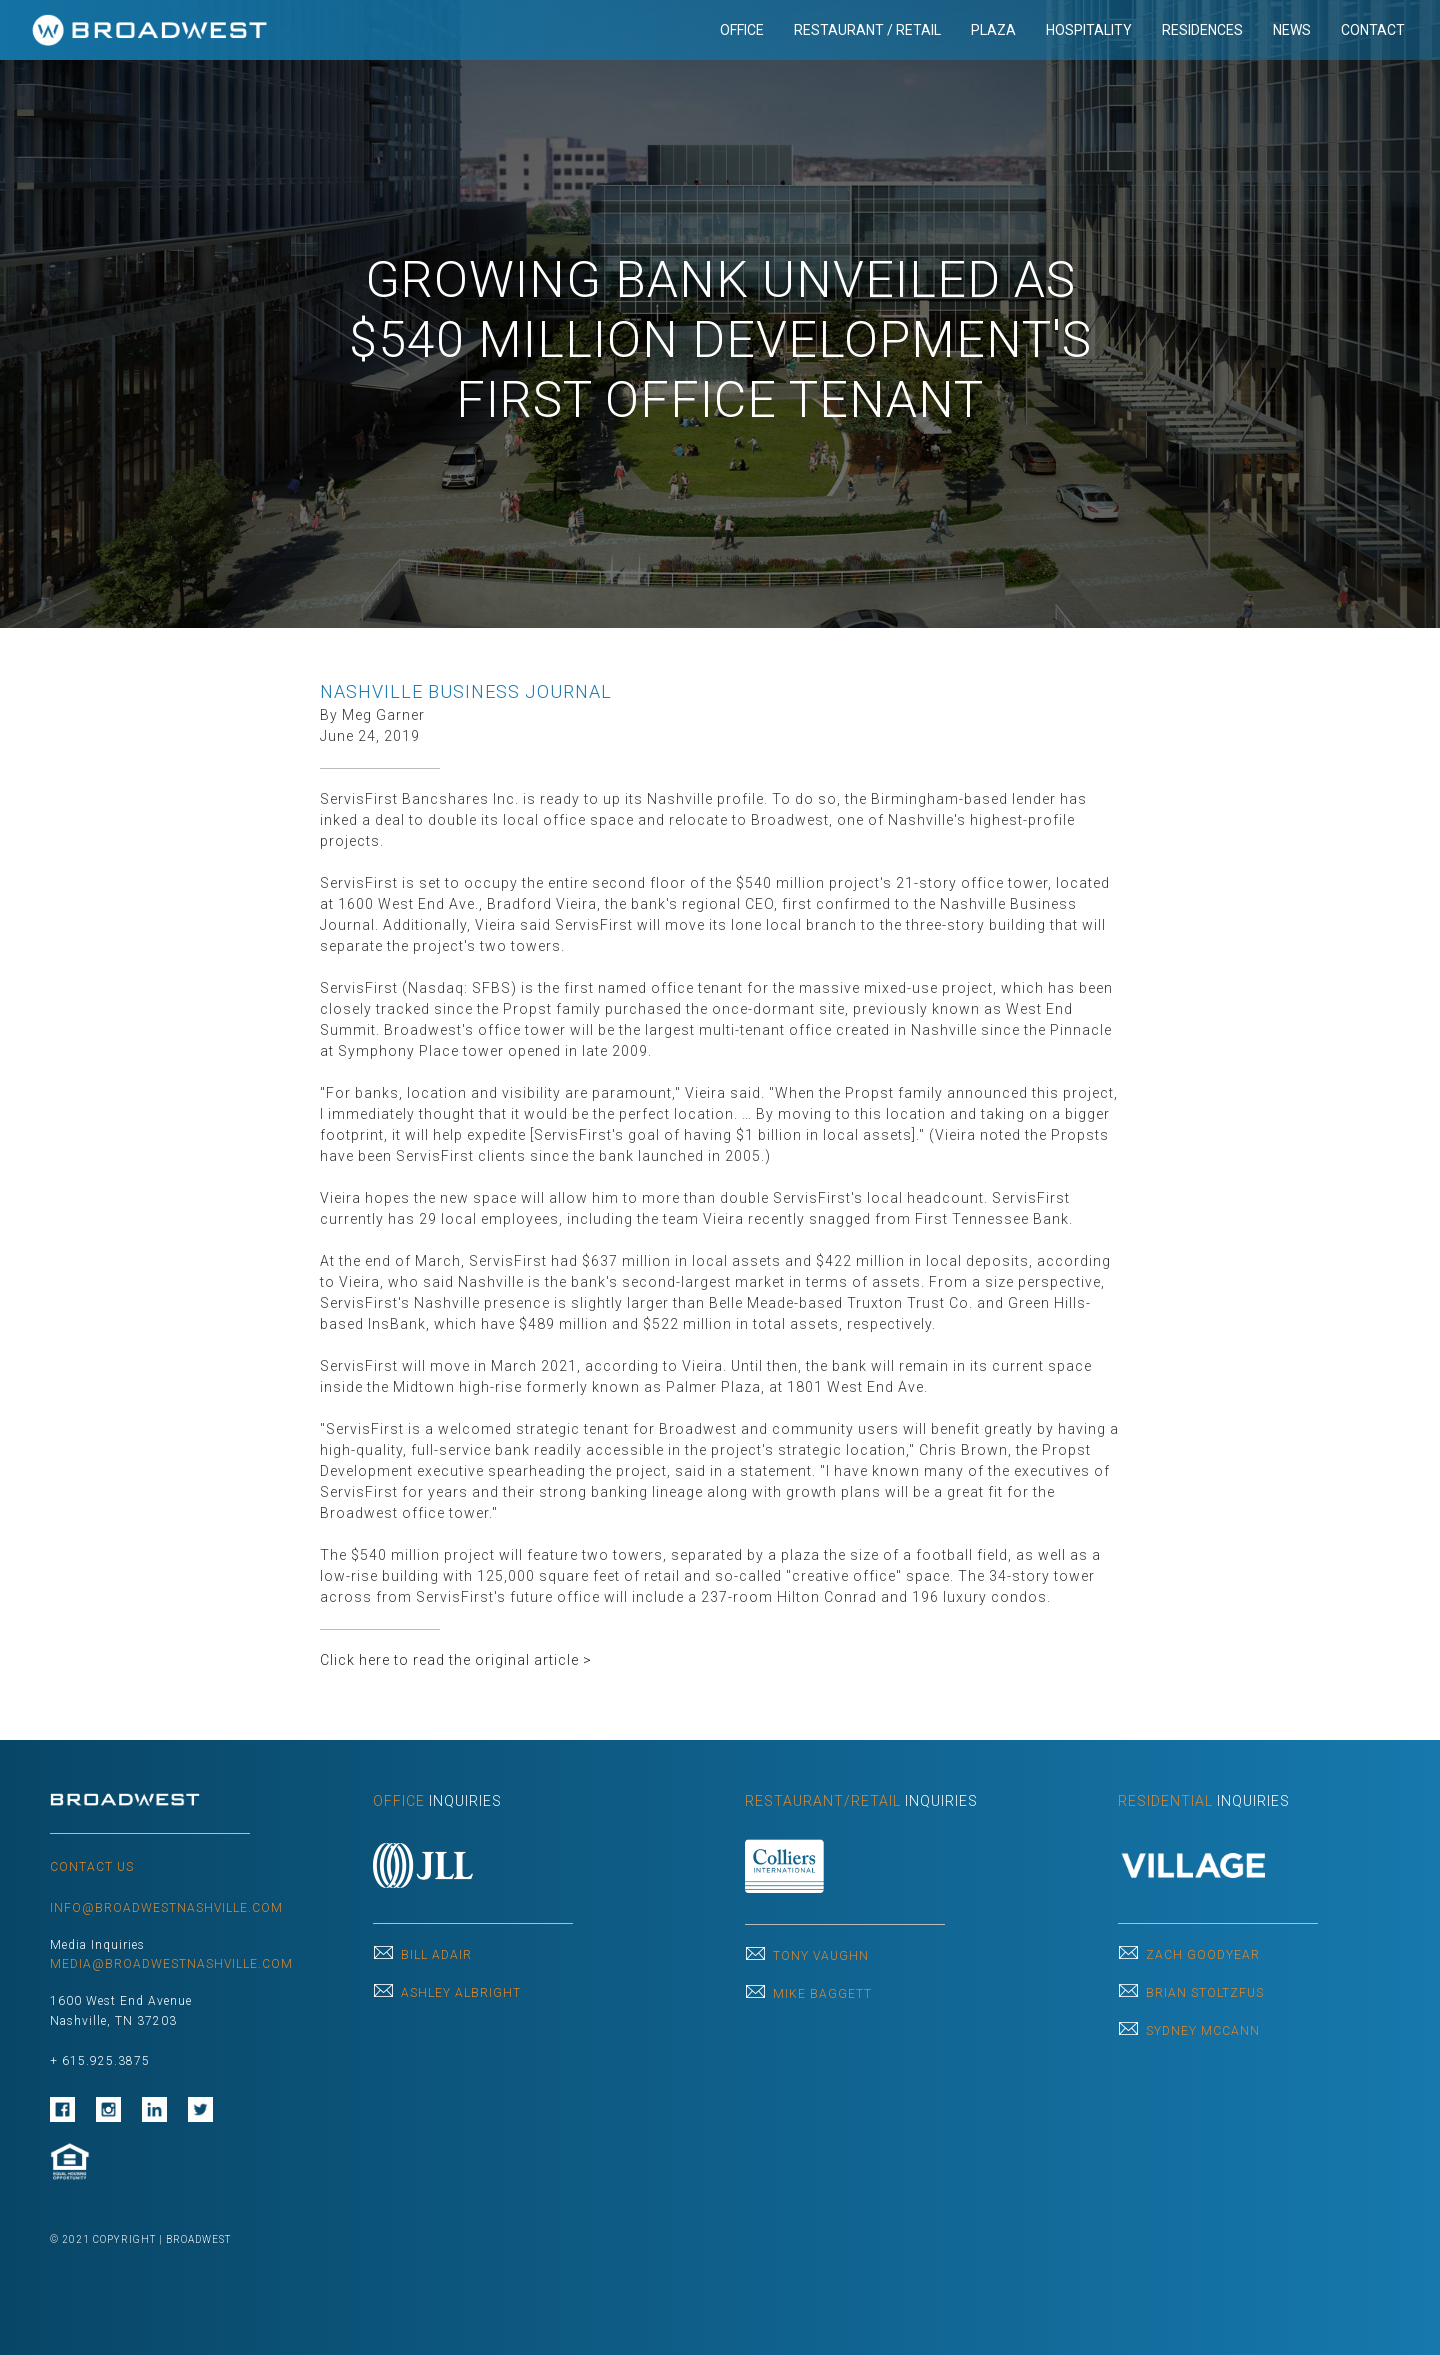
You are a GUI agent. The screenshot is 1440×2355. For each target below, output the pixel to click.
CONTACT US (92, 1867)
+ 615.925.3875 (100, 2061)
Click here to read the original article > (456, 1660)
